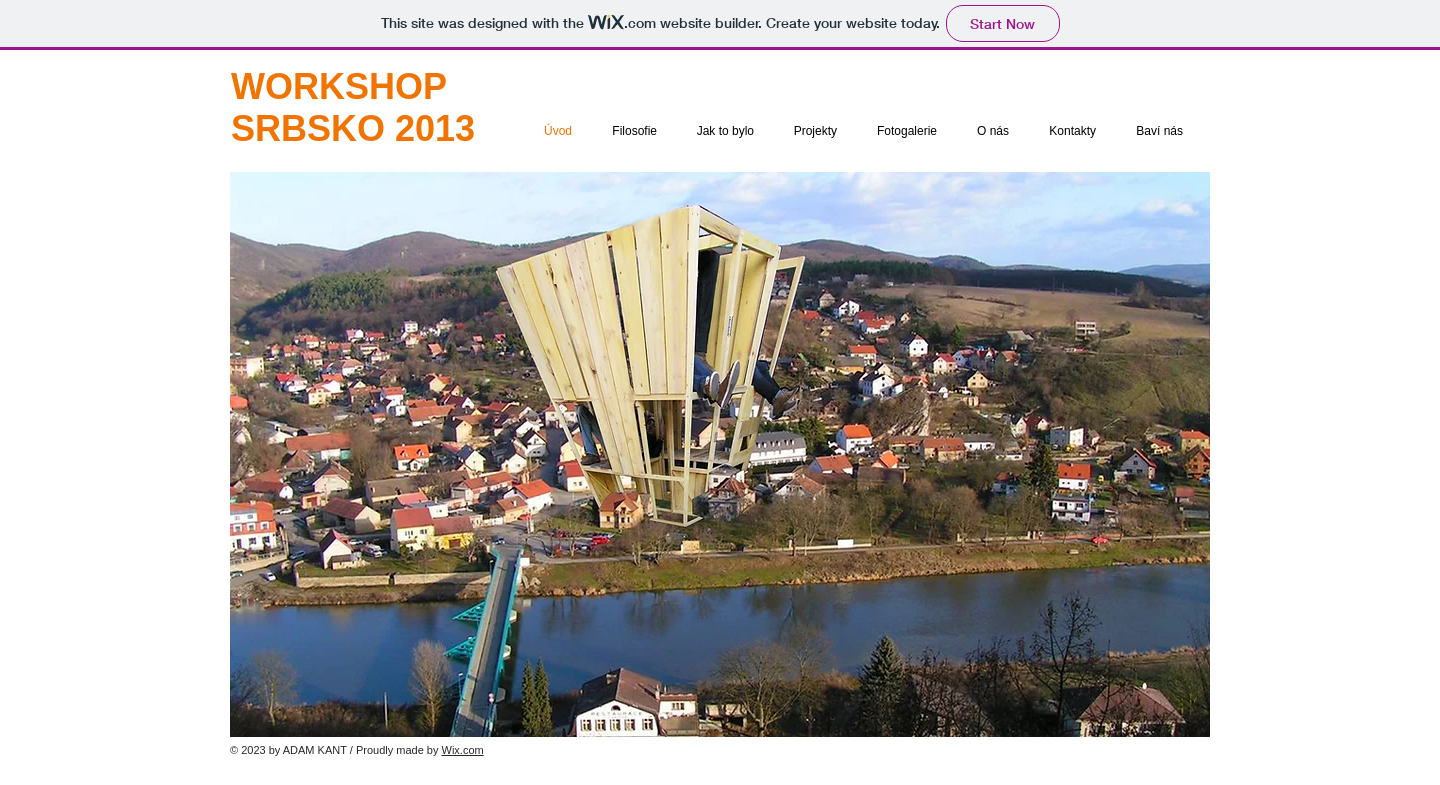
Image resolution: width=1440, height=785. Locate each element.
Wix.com (463, 750)
